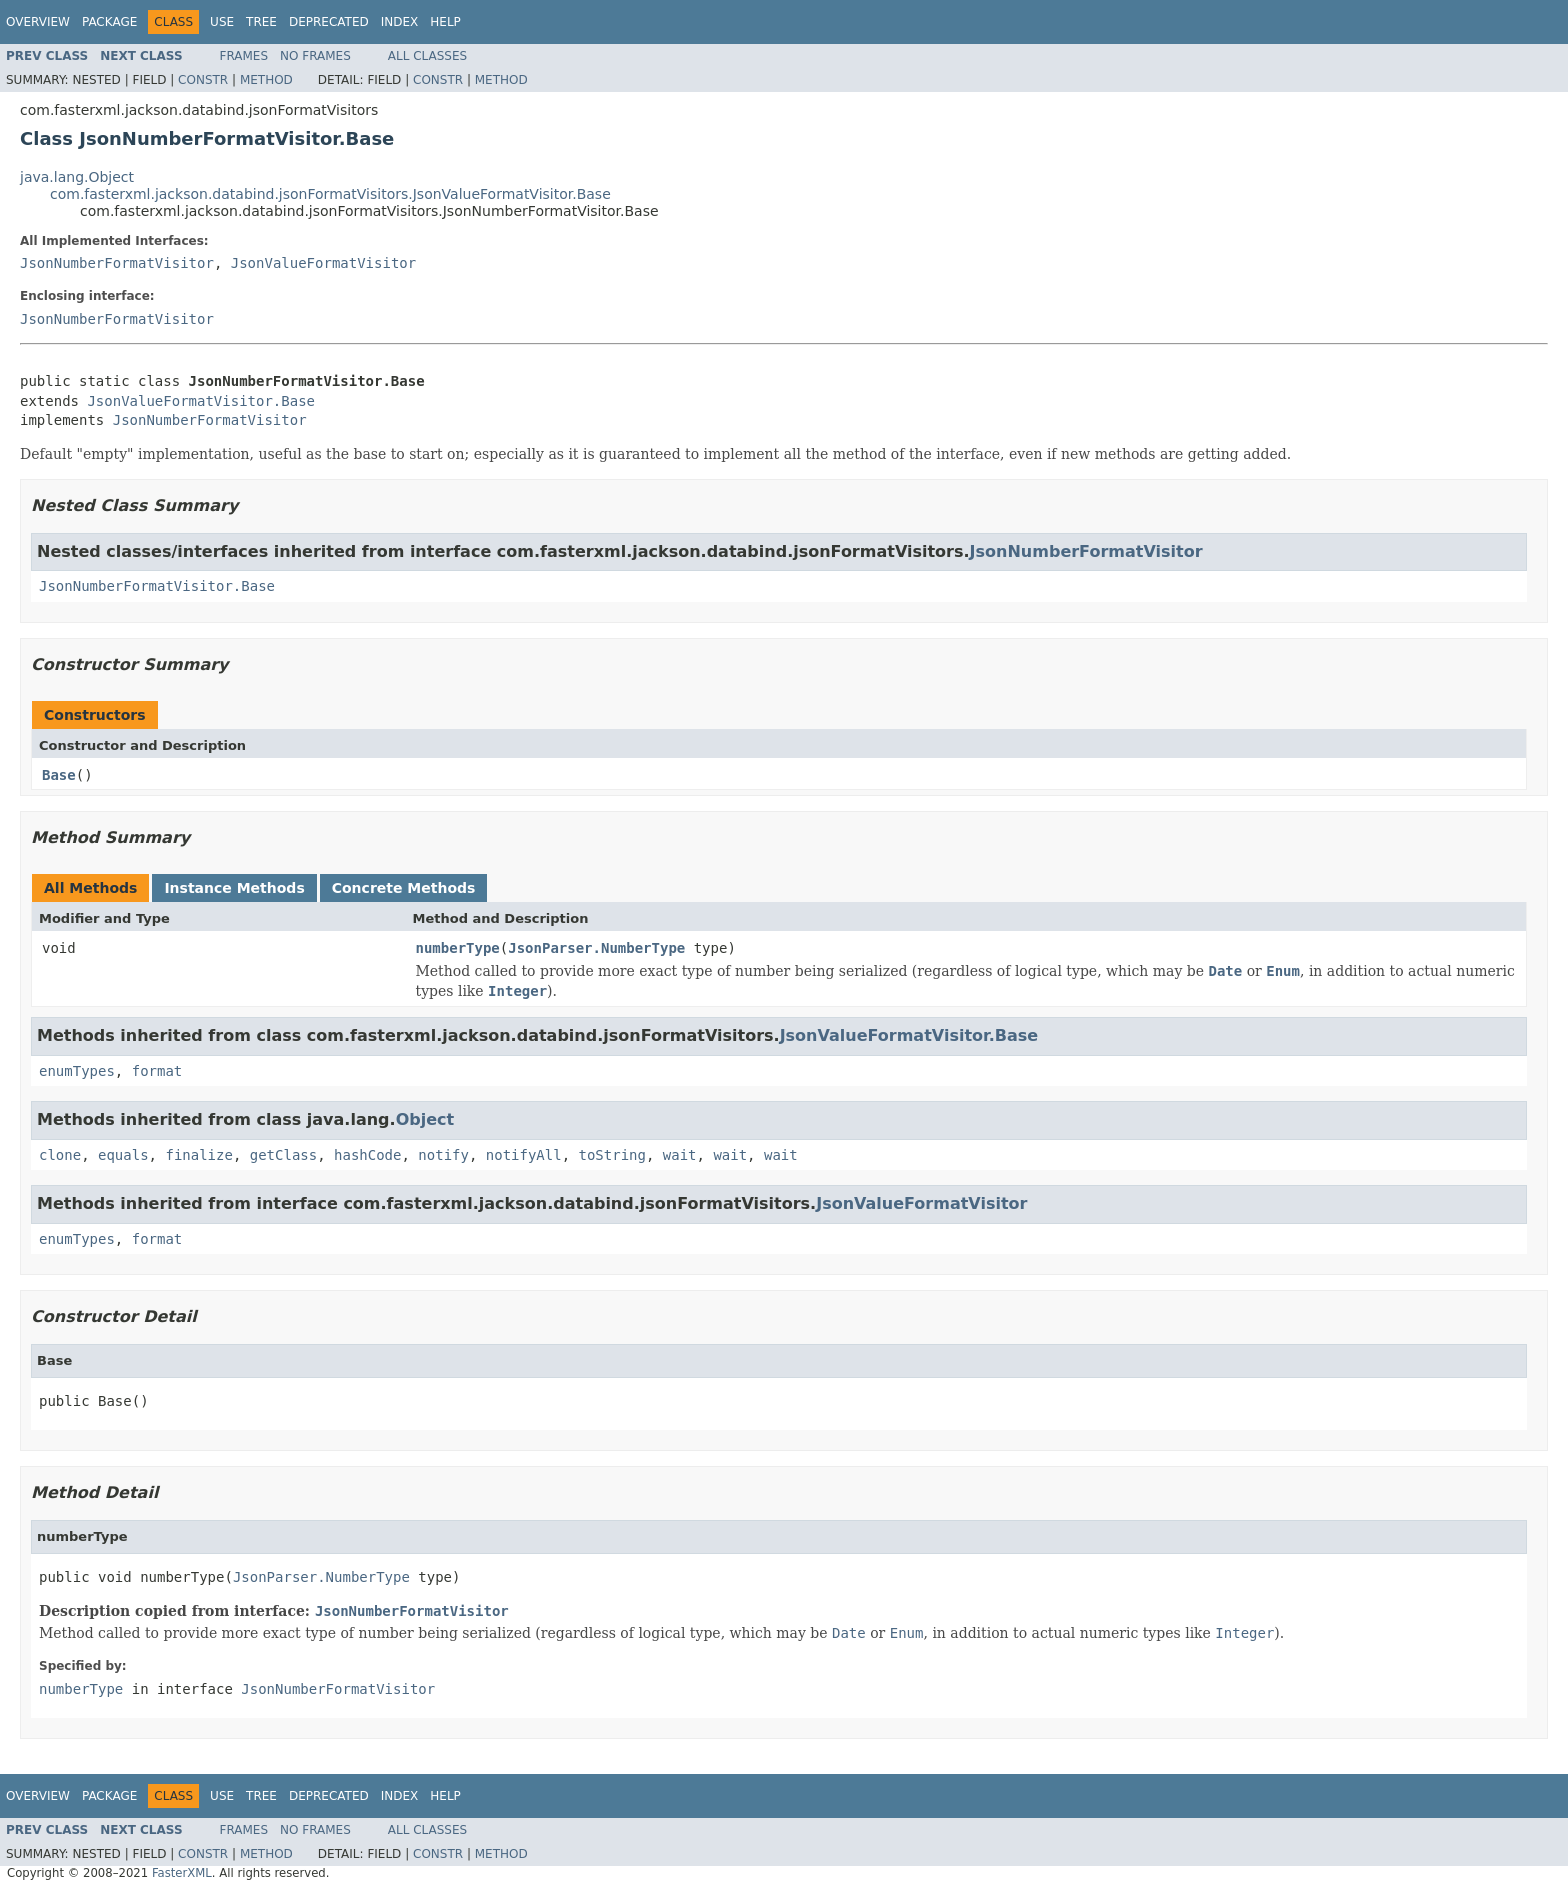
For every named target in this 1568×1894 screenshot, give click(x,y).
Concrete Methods (404, 888)
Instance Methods (234, 888)
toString (612, 1155)
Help (445, 22)
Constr (203, 80)
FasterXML (182, 1873)
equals (123, 1155)
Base (59, 775)
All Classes (427, 56)
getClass (283, 1155)
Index (400, 22)
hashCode (367, 1155)
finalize (198, 1155)
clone (60, 1155)
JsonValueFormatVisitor (323, 263)
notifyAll (524, 1155)
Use (222, 22)
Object (425, 1119)
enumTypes (77, 1071)
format (157, 1071)
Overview (38, 22)
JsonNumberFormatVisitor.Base (157, 586)
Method (266, 80)
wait (680, 1155)
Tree (261, 22)
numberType (458, 948)
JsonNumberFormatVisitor (117, 263)
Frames (244, 56)
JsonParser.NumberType (596, 948)
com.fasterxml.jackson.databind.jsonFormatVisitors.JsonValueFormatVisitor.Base (330, 194)
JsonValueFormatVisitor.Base (201, 401)
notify (443, 1155)
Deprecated (329, 22)
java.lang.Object (77, 177)
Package (109, 22)
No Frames (315, 56)
